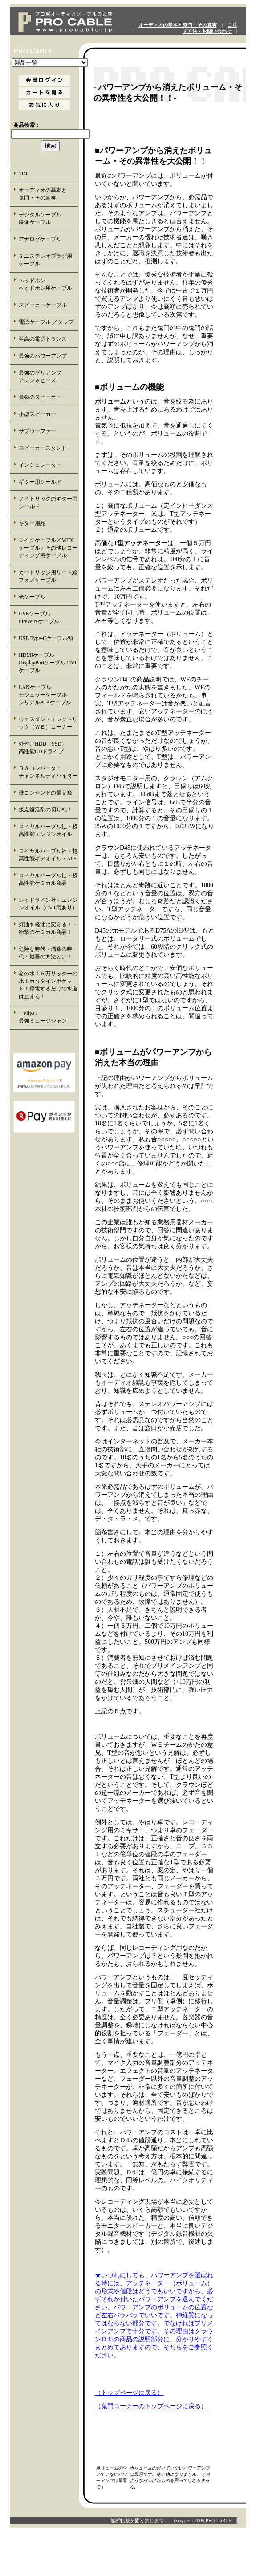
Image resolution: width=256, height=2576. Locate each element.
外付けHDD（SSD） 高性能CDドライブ (48, 747)
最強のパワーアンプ (43, 356)
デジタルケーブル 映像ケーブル (48, 218)
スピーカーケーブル (43, 305)
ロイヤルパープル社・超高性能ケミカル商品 (48, 879)
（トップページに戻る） (129, 2392)
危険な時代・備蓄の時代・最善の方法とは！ (45, 953)
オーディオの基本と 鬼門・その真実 (48, 194)
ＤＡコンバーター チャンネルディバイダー (48, 772)
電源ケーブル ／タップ (46, 322)
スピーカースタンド (43, 448)
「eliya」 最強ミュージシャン (48, 1017)
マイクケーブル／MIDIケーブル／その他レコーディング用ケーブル (48, 547)
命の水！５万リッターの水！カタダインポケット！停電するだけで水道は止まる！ (48, 984)
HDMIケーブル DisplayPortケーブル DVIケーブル (48, 662)
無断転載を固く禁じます (137, 2520)
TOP (23, 174)
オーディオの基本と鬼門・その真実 (177, 25)
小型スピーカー (37, 414)
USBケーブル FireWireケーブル (45, 617)
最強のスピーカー (40, 397)
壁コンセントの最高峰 (45, 793)
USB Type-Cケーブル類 (46, 638)
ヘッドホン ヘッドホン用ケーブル (48, 284)
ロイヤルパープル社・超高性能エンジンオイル (48, 830)
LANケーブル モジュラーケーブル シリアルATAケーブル (48, 694)
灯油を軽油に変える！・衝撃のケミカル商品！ (48, 928)
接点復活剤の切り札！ (45, 810)
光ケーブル (32, 597)
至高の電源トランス (43, 339)
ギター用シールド (40, 482)
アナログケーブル (40, 239)
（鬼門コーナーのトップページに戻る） (151, 2406)
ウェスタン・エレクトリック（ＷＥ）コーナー (48, 723)
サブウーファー (37, 431)
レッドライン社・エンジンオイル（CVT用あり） (48, 904)
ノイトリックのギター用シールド (48, 502)
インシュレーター (40, 465)
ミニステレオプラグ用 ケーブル (45, 260)
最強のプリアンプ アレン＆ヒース (48, 376)
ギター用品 (32, 523)
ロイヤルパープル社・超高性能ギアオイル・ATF (48, 855)
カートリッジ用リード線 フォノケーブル (48, 576)
